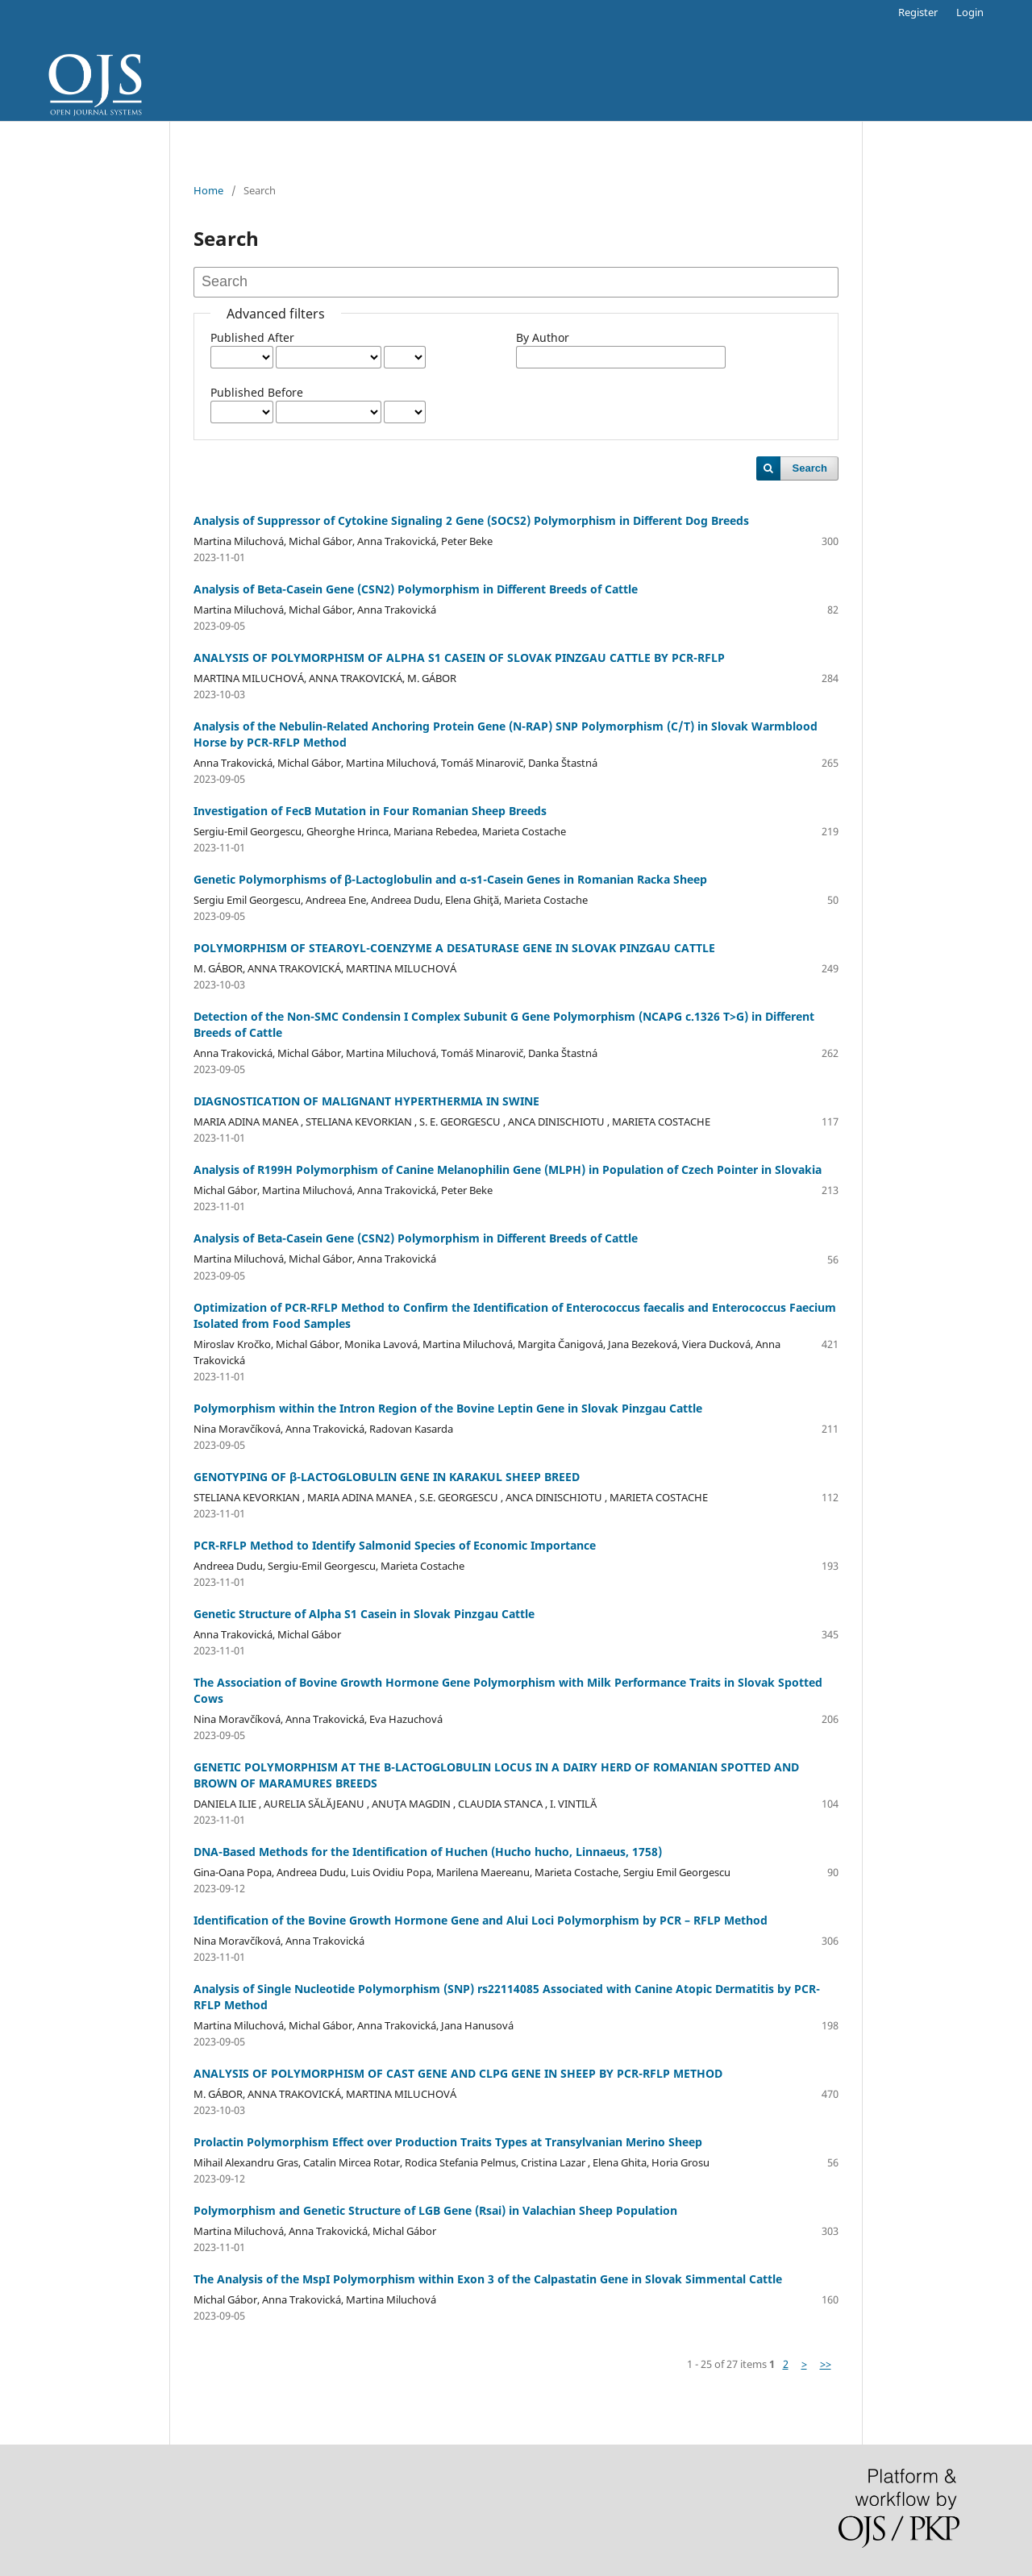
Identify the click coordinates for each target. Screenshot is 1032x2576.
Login (970, 12)
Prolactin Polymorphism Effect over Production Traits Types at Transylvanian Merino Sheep (448, 2141)
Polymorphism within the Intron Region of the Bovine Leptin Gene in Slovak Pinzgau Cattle (448, 1408)
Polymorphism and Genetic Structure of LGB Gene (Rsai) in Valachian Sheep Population (435, 2210)
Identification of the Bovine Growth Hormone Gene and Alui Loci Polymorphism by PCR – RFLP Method (481, 1920)
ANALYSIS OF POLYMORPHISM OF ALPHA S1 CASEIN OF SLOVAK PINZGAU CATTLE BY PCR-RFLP (459, 657)
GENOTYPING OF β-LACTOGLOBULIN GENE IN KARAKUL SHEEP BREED (387, 1476)
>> (825, 2364)
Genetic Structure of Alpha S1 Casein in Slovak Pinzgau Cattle (364, 1613)
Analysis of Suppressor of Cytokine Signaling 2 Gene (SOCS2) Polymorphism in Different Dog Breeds (471, 520)
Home (208, 190)
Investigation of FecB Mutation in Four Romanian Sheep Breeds (370, 810)
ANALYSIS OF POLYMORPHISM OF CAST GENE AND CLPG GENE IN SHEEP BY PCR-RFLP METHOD (458, 2073)
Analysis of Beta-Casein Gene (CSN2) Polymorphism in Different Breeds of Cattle (416, 589)
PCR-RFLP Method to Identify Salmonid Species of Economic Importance (395, 1545)
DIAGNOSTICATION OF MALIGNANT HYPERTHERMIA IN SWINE (366, 1101)
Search (810, 468)
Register (918, 12)
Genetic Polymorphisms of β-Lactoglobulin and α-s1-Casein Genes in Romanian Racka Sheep (450, 879)
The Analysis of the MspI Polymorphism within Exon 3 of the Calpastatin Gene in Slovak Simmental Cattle (488, 2279)
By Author (542, 337)
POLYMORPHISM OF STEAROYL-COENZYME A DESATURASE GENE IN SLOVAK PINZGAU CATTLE (454, 947)
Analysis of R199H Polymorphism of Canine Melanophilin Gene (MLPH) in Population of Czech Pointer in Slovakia (508, 1169)
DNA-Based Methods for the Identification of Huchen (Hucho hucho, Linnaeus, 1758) (428, 1851)
